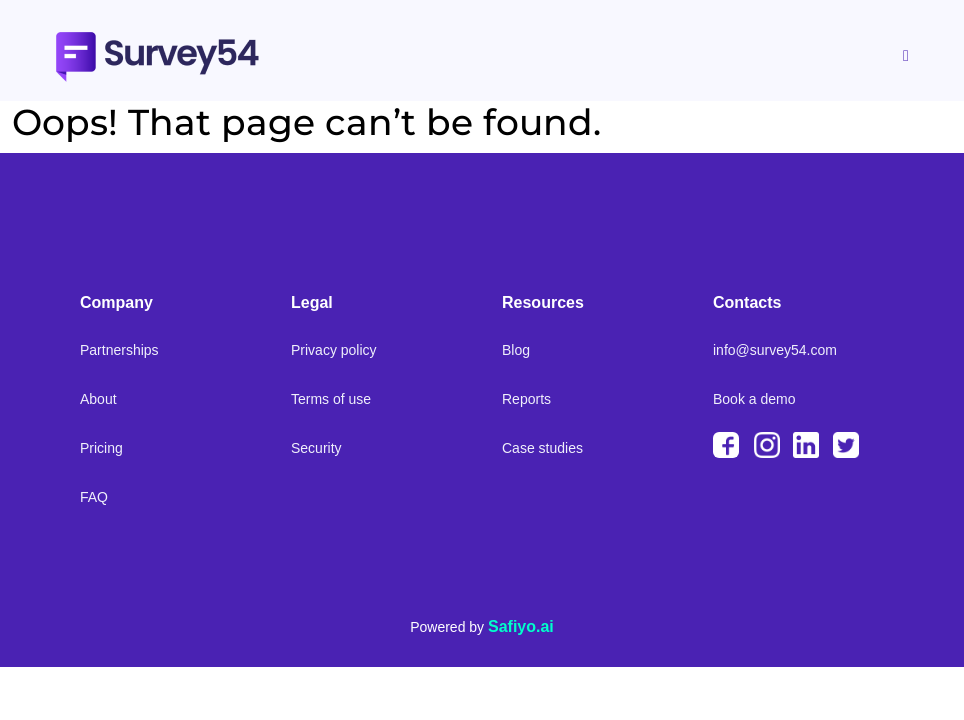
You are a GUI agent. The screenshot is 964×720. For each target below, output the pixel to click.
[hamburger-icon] (904, 57)
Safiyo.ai (521, 626)
